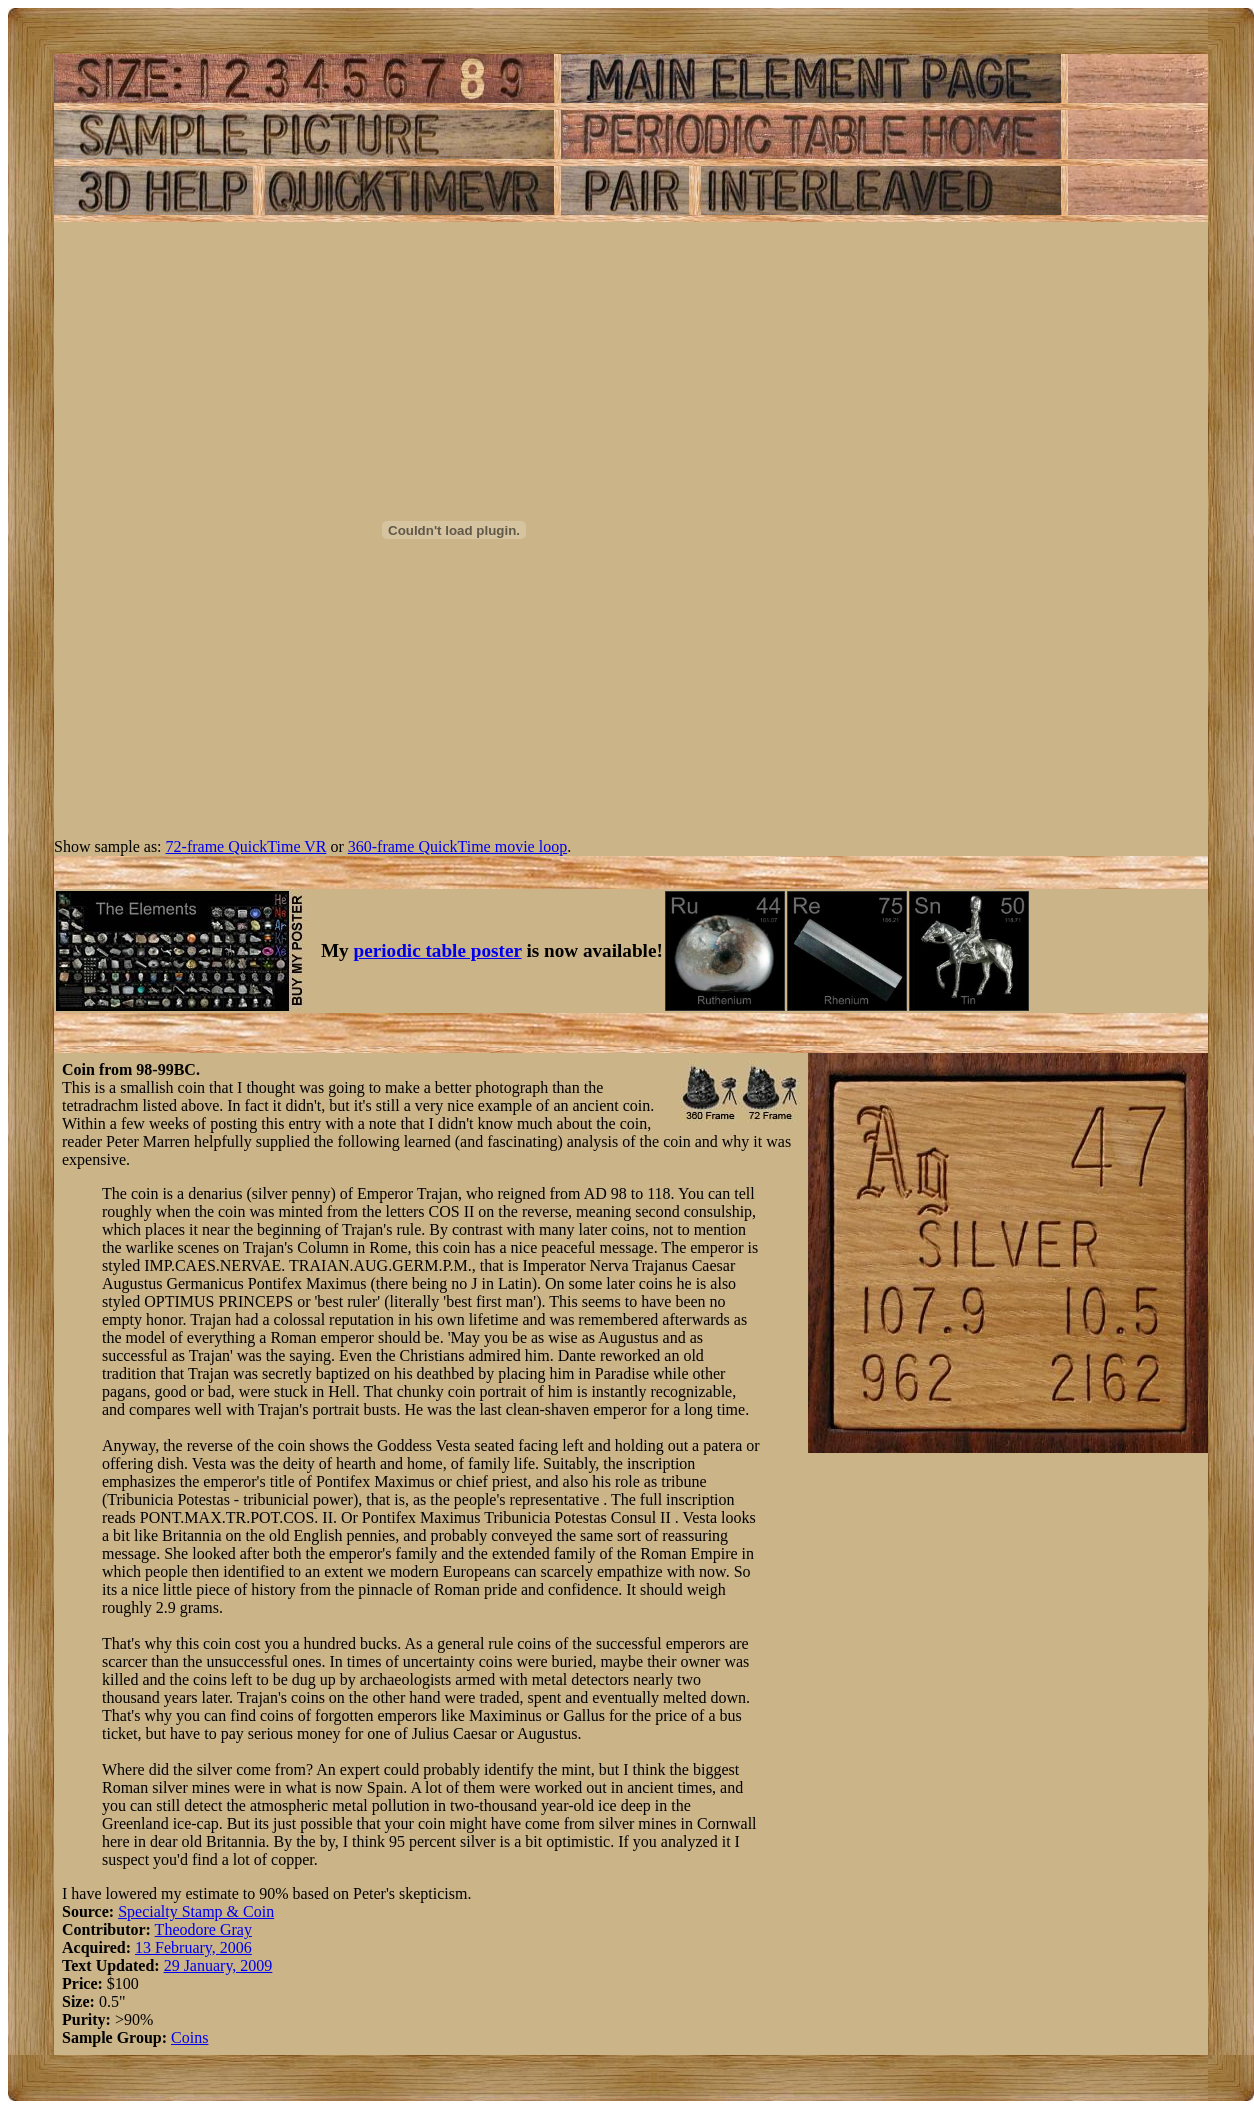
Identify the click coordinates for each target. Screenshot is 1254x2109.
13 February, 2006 (193, 1947)
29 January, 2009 (218, 1965)
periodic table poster (438, 950)
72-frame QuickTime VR (246, 846)
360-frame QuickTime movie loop (457, 846)
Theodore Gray (203, 1929)
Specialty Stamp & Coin (196, 1911)
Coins (189, 2037)
